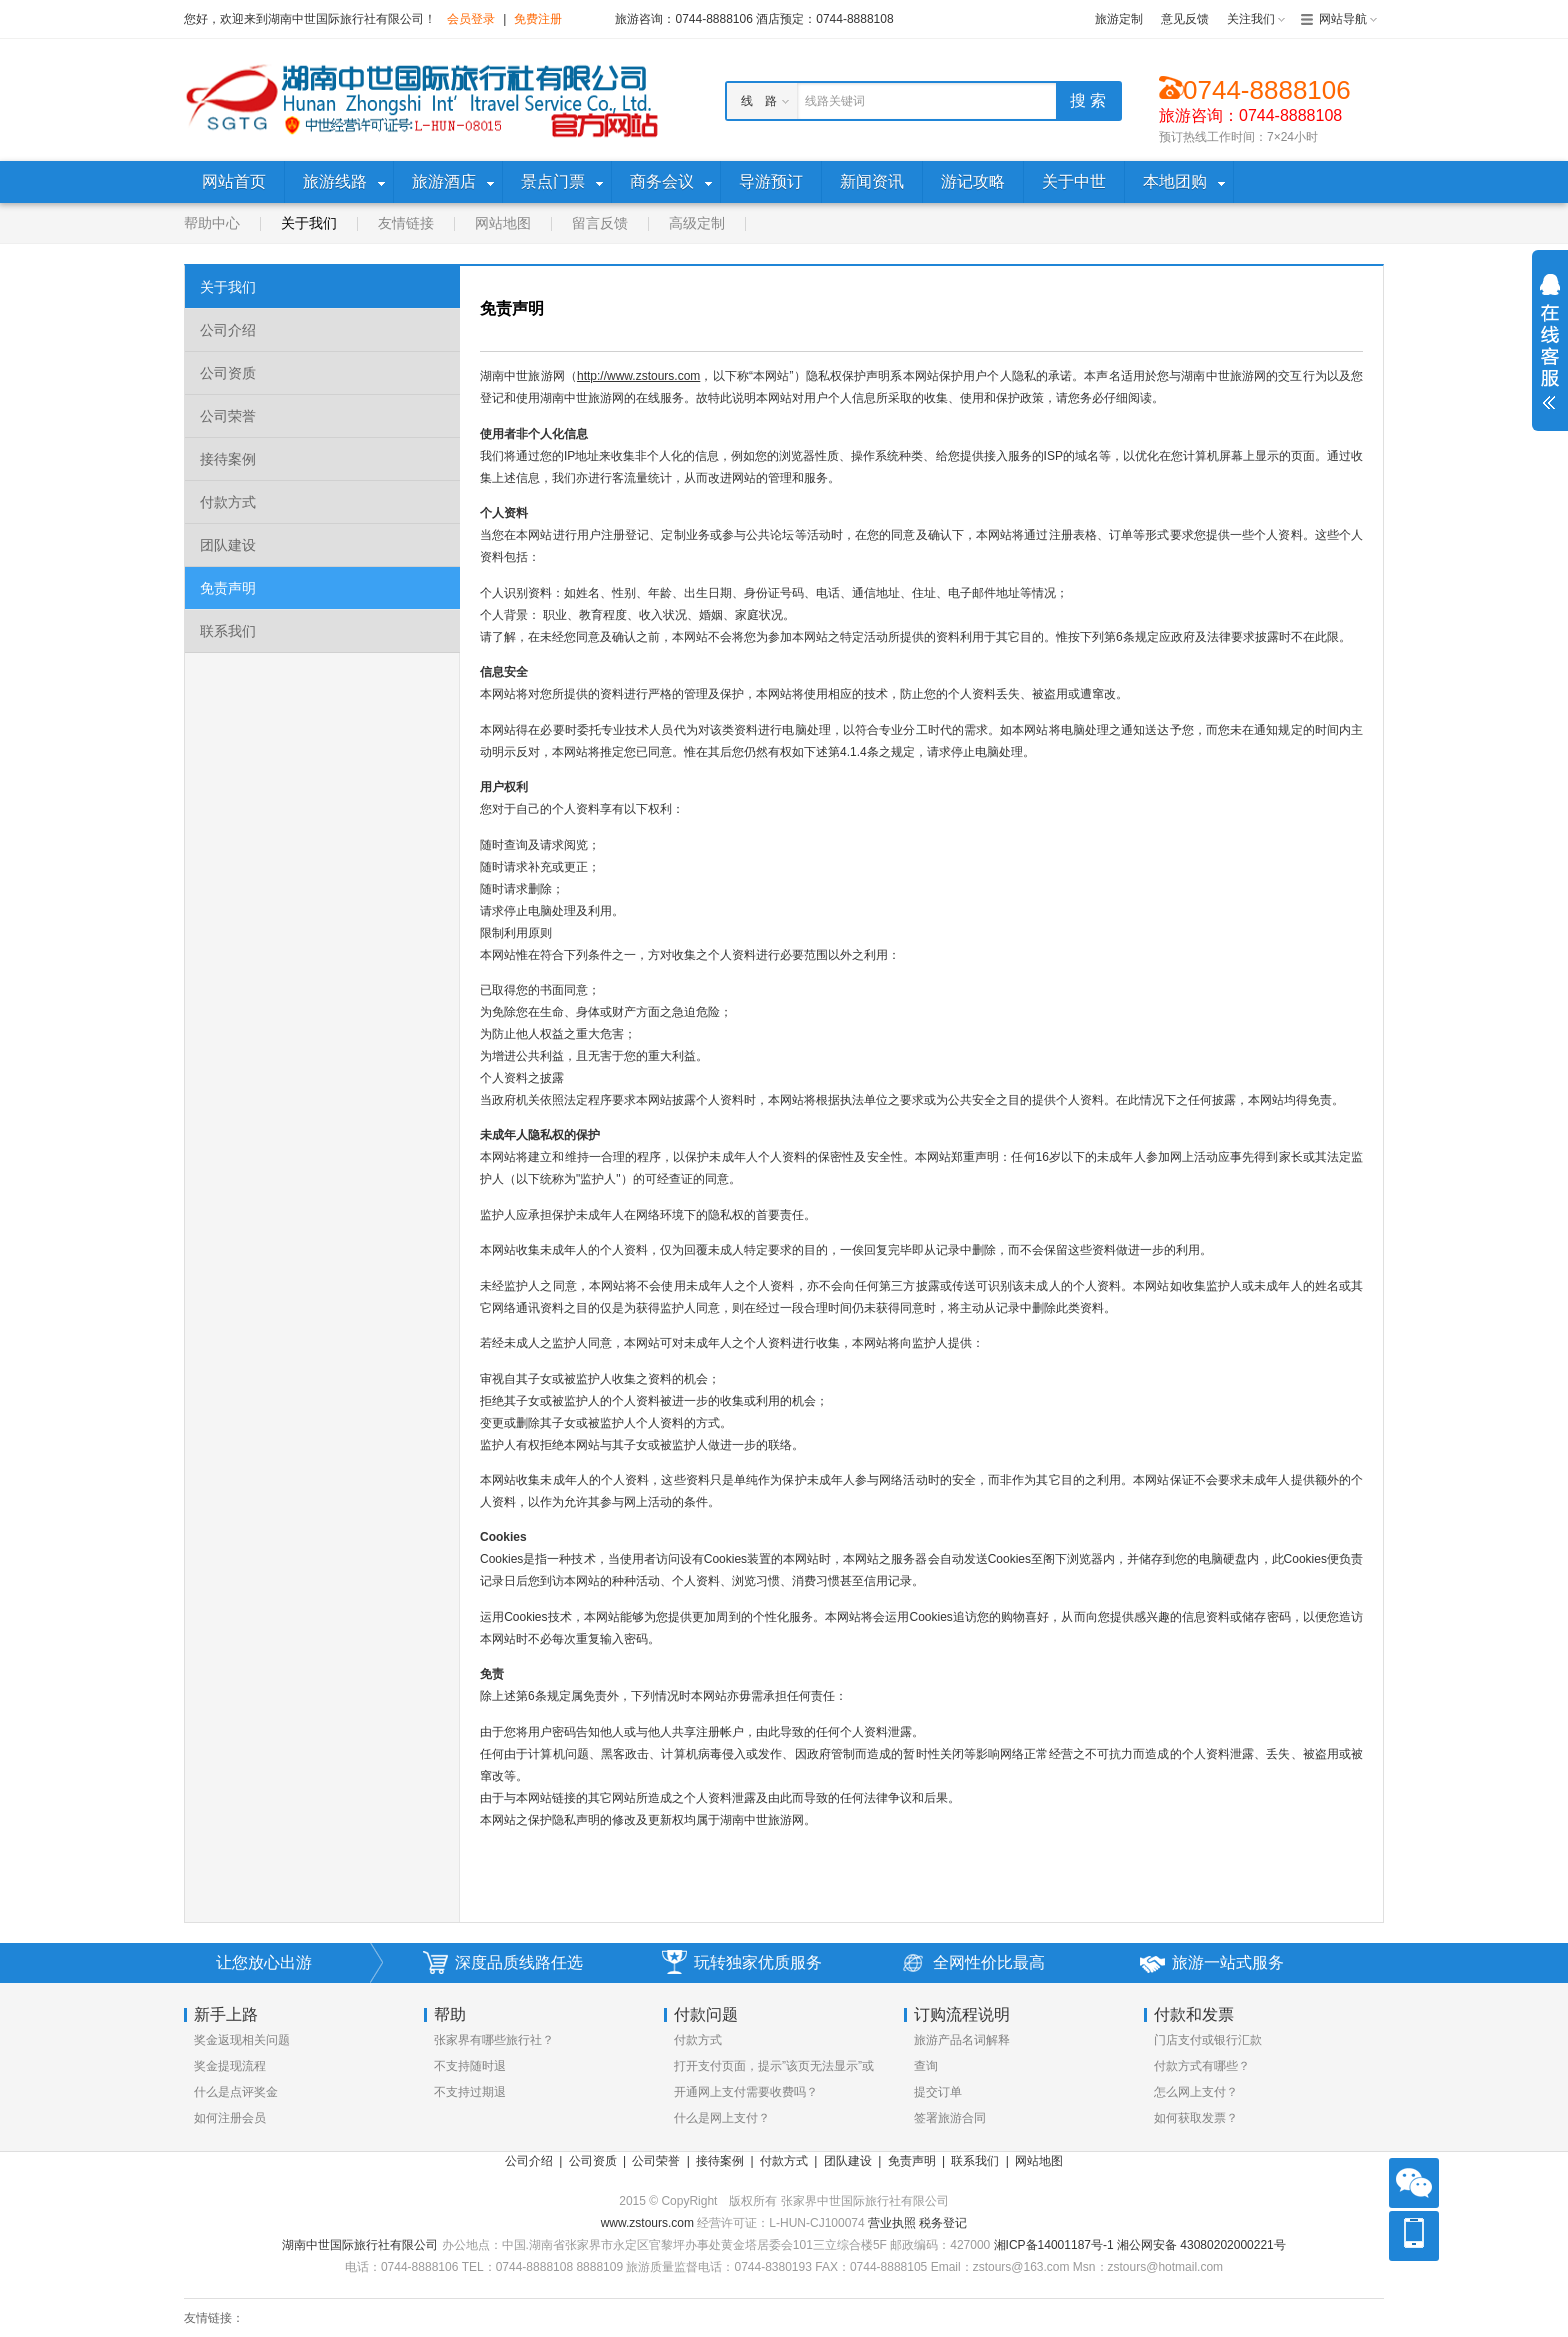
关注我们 (1251, 19)
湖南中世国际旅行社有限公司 (360, 2245)
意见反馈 (1185, 19)
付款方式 (228, 502)
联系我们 (228, 631)
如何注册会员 (230, 2118)
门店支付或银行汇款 (1208, 2040)
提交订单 (938, 2092)
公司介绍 (228, 330)
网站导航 (1343, 19)
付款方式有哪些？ (1202, 2066)
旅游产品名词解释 (962, 2040)
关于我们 (309, 223)
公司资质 (228, 373)
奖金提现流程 (230, 2066)
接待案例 (228, 459)
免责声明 (228, 588)
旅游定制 (1119, 19)
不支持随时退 (470, 2066)
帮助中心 (212, 223)
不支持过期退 (470, 2092)
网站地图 (503, 223)
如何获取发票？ (1196, 2118)
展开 (1550, 342)
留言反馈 (600, 223)
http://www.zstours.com (638, 376)
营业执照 (893, 2223)
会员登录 (471, 19)
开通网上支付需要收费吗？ (746, 2092)
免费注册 (538, 19)
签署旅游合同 (950, 2118)
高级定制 (697, 223)
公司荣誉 (228, 416)
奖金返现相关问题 (242, 2040)
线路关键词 (835, 101)
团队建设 (228, 545)
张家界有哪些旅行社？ (494, 2040)
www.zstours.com (647, 2223)
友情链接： (214, 2318)
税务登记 (943, 2223)
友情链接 (406, 223)
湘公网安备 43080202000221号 (1201, 2245)
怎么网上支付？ (1196, 2092)
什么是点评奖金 (236, 2092)
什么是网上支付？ (722, 2118)
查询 (926, 2066)
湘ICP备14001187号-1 (1054, 2245)
